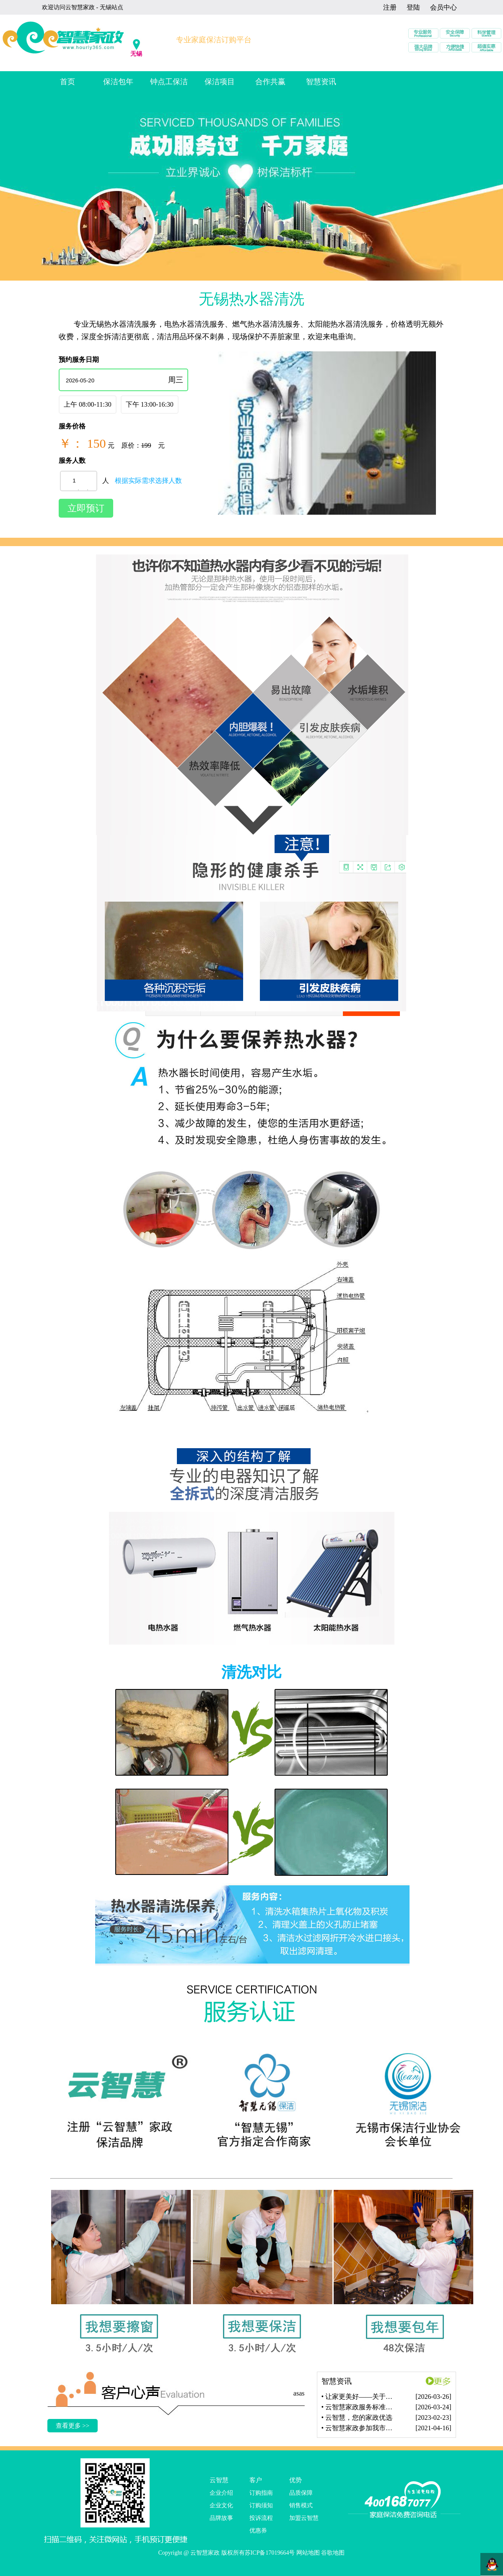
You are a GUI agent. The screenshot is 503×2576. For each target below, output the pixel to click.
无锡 (136, 54)
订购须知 (261, 2505)
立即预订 (85, 508)
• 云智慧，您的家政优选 (357, 2417)
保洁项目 (220, 81)
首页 (67, 81)
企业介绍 (221, 2493)
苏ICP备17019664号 (270, 2553)
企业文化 (221, 2505)
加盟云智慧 (304, 2518)
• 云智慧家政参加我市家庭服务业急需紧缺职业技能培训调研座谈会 (360, 2428)
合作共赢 (270, 81)
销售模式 (301, 2505)
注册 (390, 7)
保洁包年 (118, 81)
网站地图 (308, 2553)
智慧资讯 (321, 81)
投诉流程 (261, 2518)
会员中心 (443, 7)
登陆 (413, 7)
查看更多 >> (73, 2425)
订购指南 (261, 2493)
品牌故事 (221, 2518)
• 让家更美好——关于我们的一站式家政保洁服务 (360, 2396)
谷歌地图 (333, 2553)
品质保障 (301, 2493)
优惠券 (258, 2530)
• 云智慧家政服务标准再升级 (360, 2407)
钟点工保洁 (169, 81)
